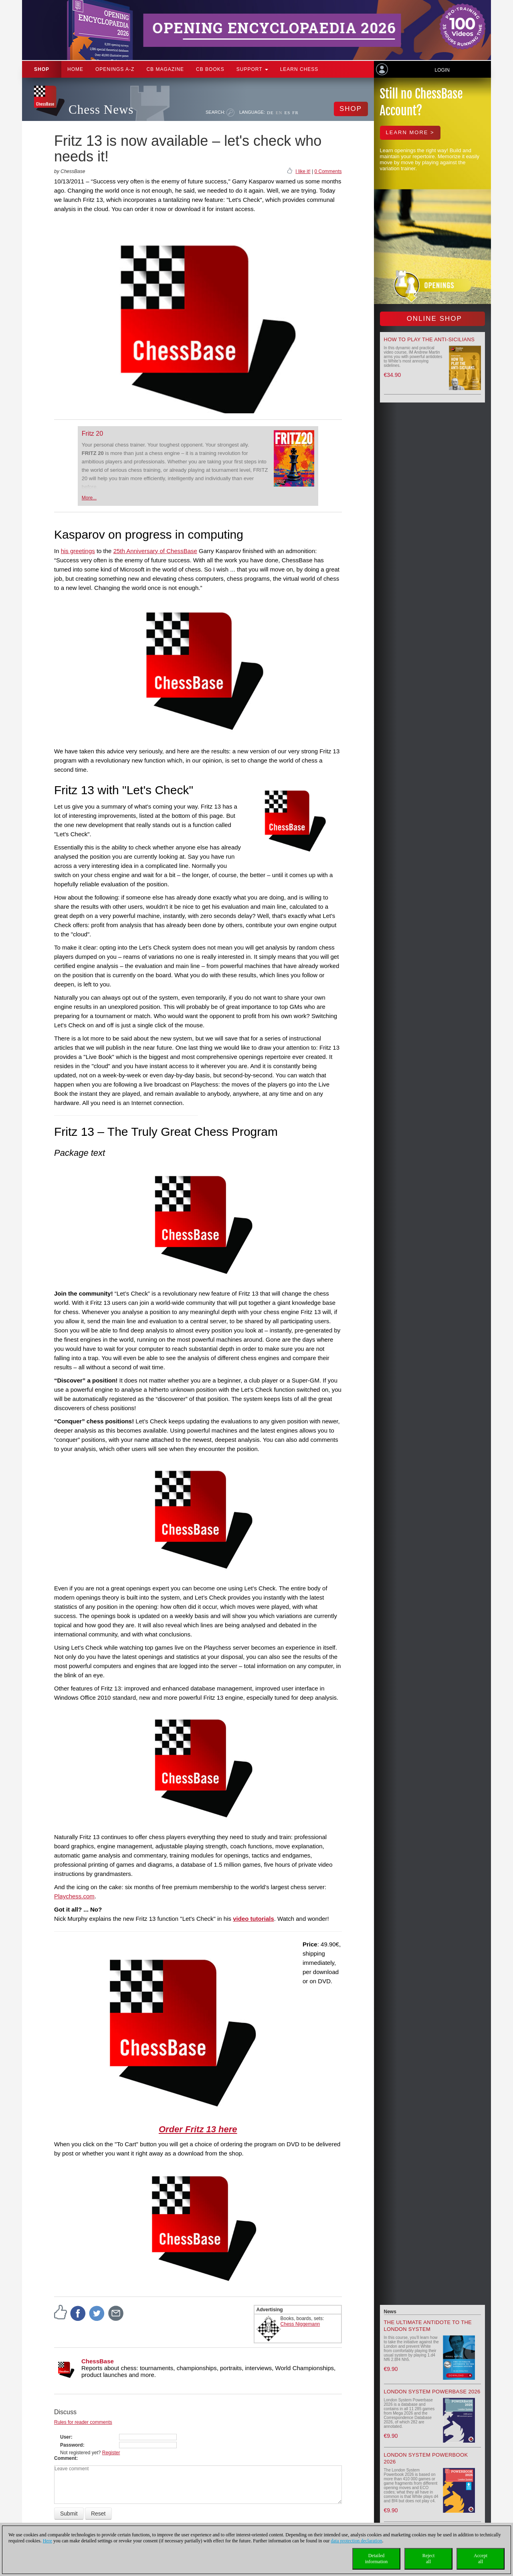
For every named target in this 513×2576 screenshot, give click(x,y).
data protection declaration (356, 2541)
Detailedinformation (376, 2558)
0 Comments (327, 171)
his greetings (78, 550)
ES (287, 112)
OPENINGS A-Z (114, 69)
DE (270, 112)
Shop (41, 69)
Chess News (101, 110)
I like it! (302, 171)
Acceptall (480, 2558)
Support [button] (252, 69)
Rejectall (428, 2558)
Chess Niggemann (300, 2324)
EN (279, 112)
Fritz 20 (92, 433)
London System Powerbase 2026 (432, 2392)
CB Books (210, 69)
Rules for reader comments (83, 2422)
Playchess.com (74, 1896)
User (65, 2437)
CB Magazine (165, 69)
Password (71, 2445)
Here (47, 2541)
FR (295, 112)
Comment (65, 2458)
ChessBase (97, 2361)
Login (441, 70)
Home (75, 69)
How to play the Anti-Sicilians (429, 339)
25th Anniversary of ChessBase (155, 550)
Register (111, 2452)
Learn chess (299, 69)
